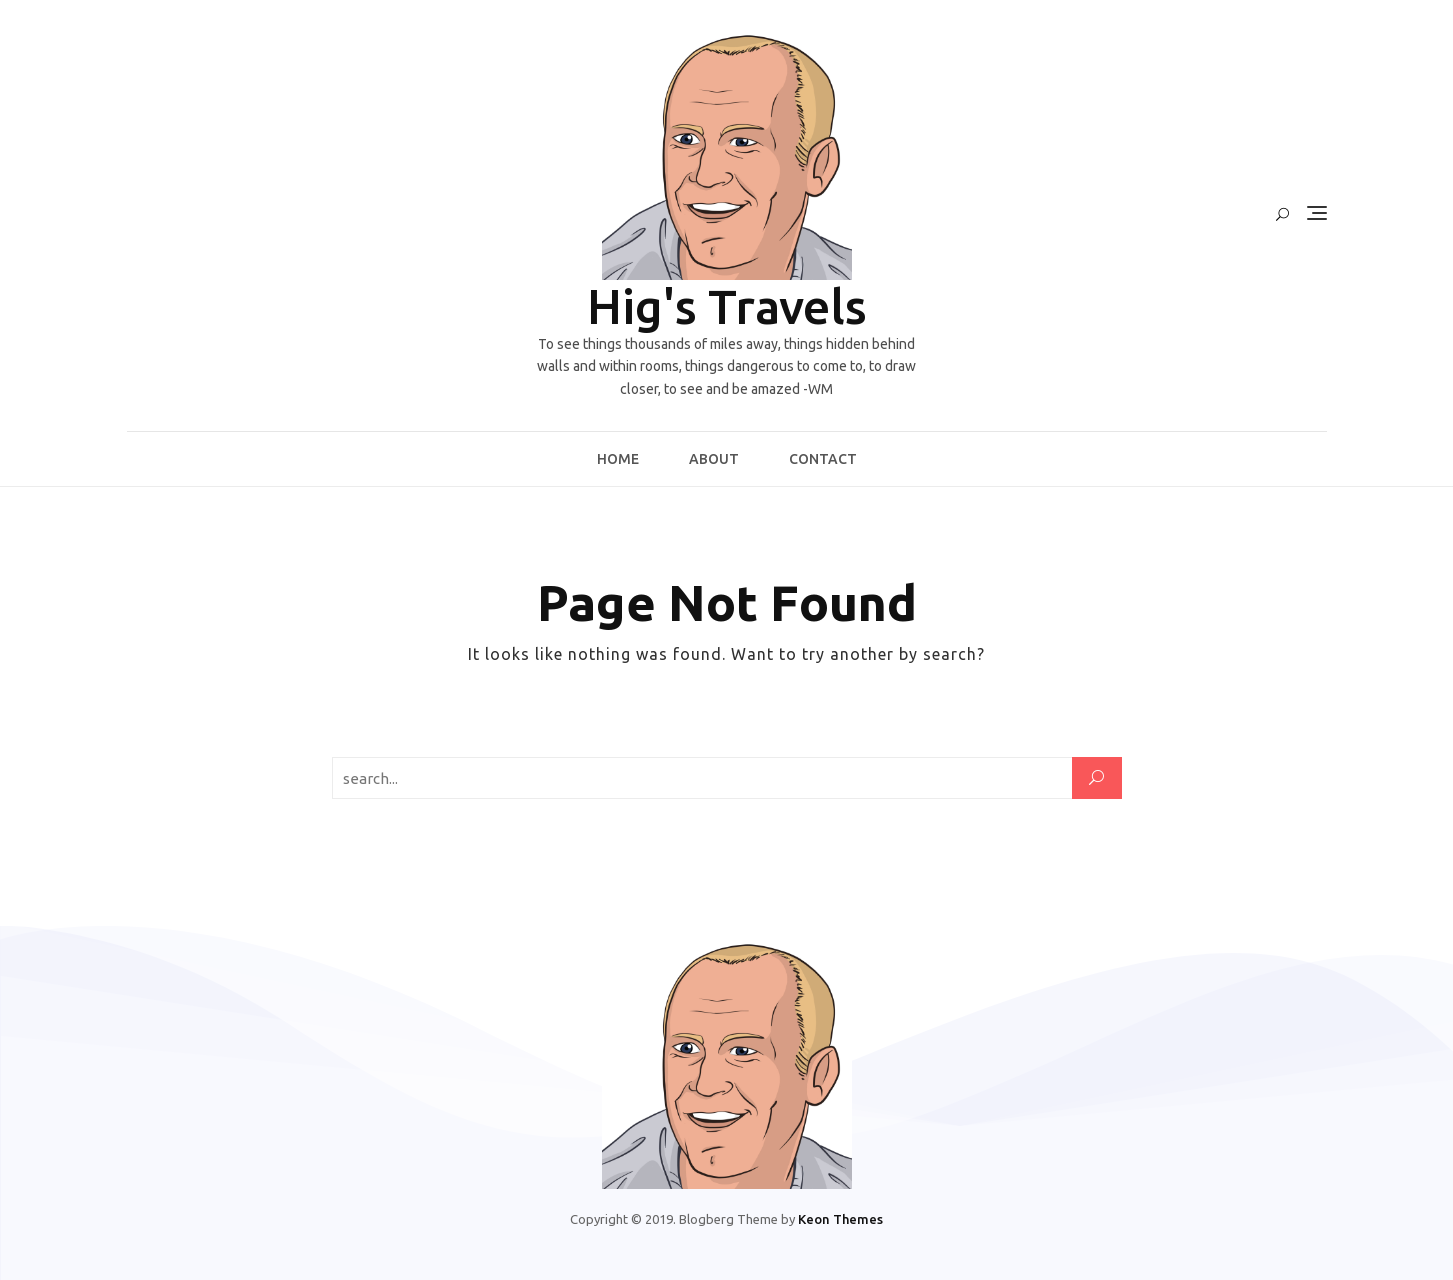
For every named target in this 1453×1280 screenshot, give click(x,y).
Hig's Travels (727, 306)
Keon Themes (840, 1219)
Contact (823, 459)
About (714, 459)
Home (618, 459)
